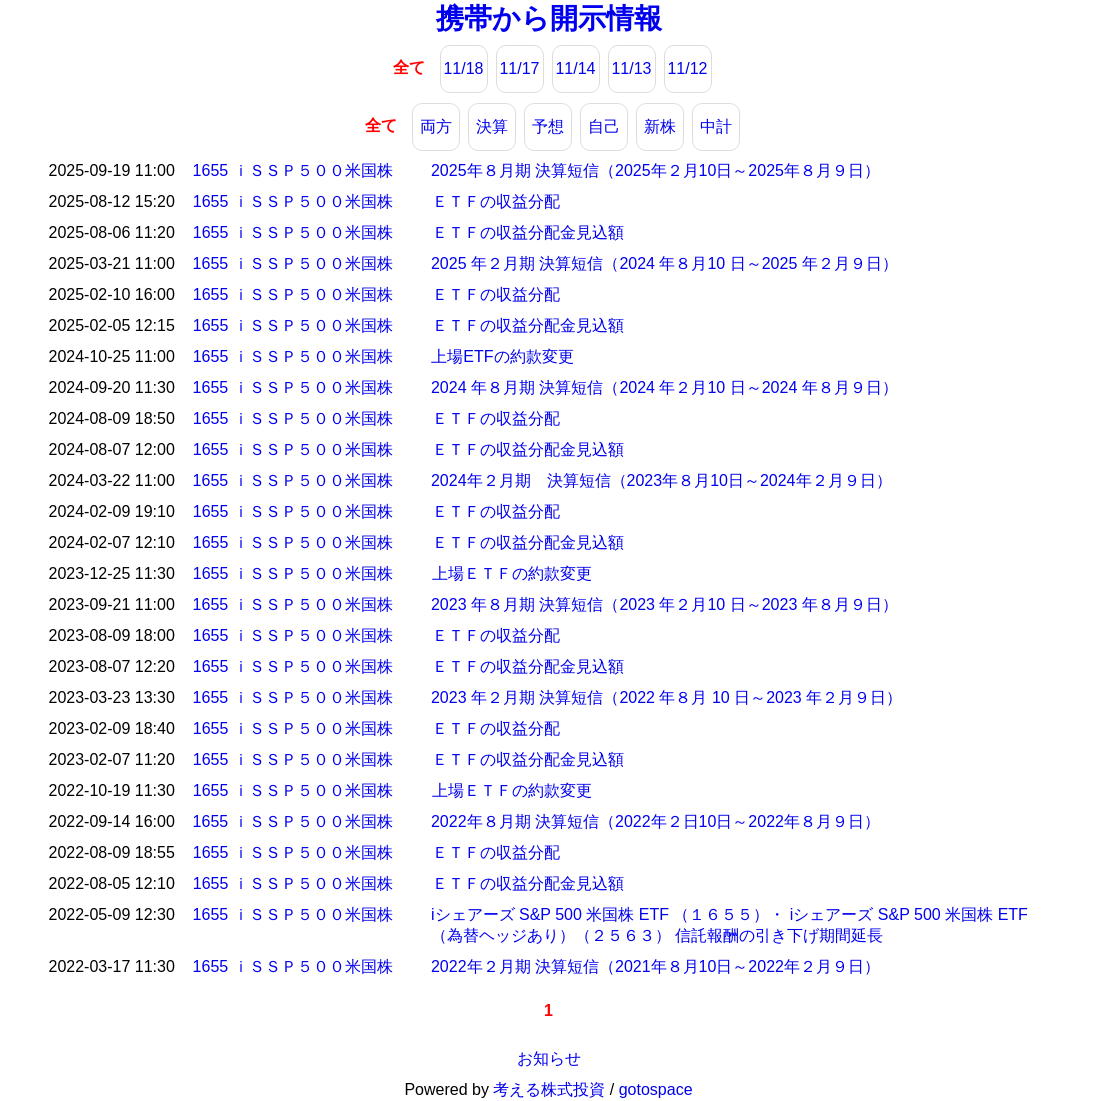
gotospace (656, 1089)
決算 (492, 126)
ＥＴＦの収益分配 (496, 201)
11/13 (631, 68)
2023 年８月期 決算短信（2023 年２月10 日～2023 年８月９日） (664, 604)
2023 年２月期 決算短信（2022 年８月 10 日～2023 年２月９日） (666, 697)
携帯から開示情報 (549, 18)
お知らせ (549, 1058)
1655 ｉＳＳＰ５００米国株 (293, 170)
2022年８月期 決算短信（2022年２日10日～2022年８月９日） (655, 821)
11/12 (687, 68)
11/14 (575, 68)
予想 (548, 126)
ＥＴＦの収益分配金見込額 (528, 232)
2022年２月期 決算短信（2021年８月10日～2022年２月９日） (655, 966)
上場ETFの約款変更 (502, 356)
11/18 (463, 68)
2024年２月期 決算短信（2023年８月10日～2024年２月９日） (661, 480)
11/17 (519, 68)
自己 (604, 126)
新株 (660, 126)
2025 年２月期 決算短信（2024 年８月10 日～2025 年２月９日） (664, 263)
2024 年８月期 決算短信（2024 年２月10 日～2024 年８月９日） (664, 387)
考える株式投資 (549, 1089)
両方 (436, 126)
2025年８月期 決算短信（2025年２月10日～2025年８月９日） (655, 170)
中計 (716, 126)
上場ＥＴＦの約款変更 (512, 573)
